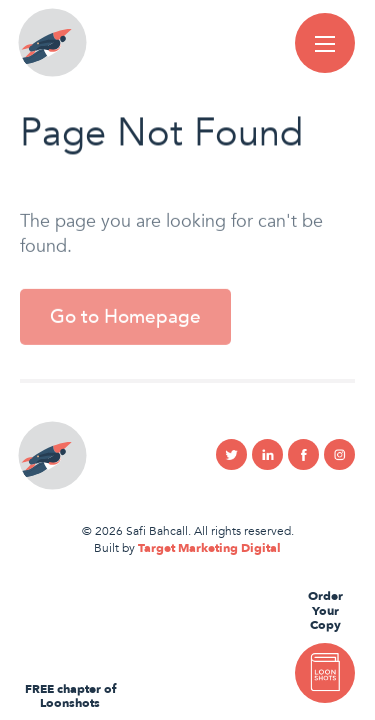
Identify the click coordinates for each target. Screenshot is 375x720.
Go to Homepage (125, 325)
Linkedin (267, 454)
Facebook (303, 454)
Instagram (339, 454)
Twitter (231, 454)
